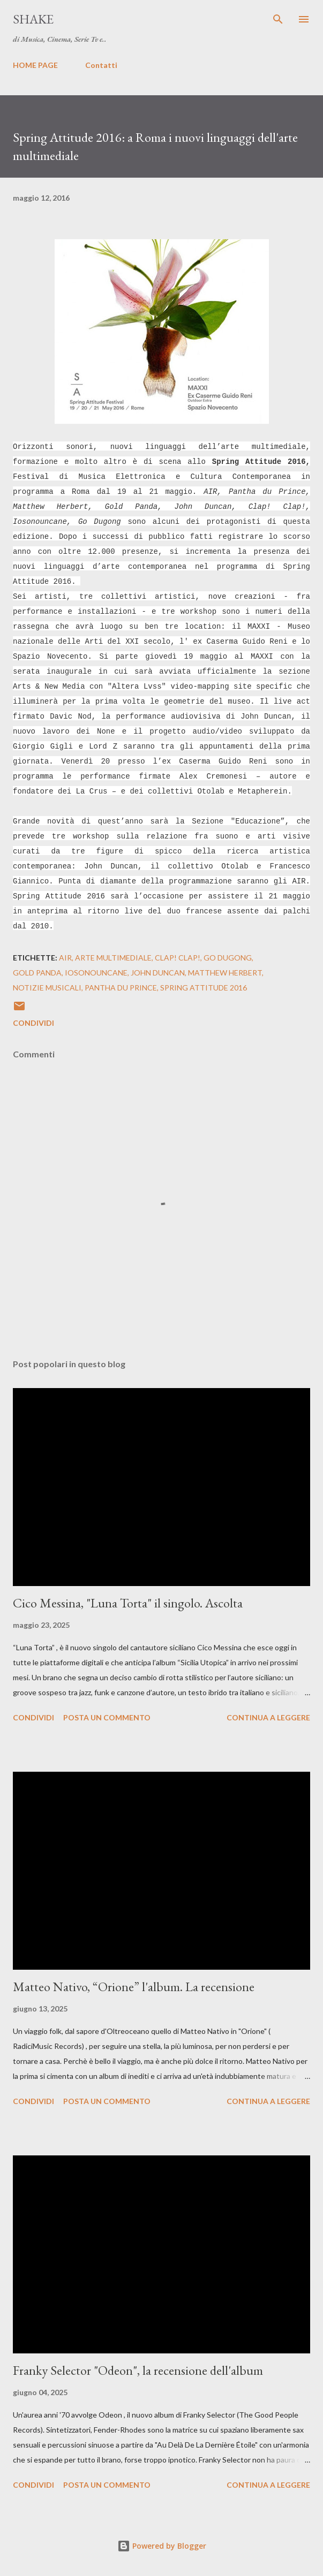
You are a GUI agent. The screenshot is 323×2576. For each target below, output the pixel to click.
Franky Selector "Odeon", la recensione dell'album (138, 2370)
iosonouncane (96, 972)
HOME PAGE (35, 65)
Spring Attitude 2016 (203, 987)
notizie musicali (47, 987)
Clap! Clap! (177, 957)
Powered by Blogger (161, 2546)
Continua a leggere (268, 1717)
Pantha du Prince (121, 987)
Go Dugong (228, 957)
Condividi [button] (33, 1022)
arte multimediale (113, 957)
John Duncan (158, 972)
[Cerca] (278, 19)
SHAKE (33, 19)
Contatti (101, 65)
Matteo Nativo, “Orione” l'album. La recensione (133, 1986)
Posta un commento (107, 1717)
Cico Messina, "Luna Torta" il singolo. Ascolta (128, 1603)
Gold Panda (37, 972)
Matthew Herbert (225, 972)
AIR (65, 957)
